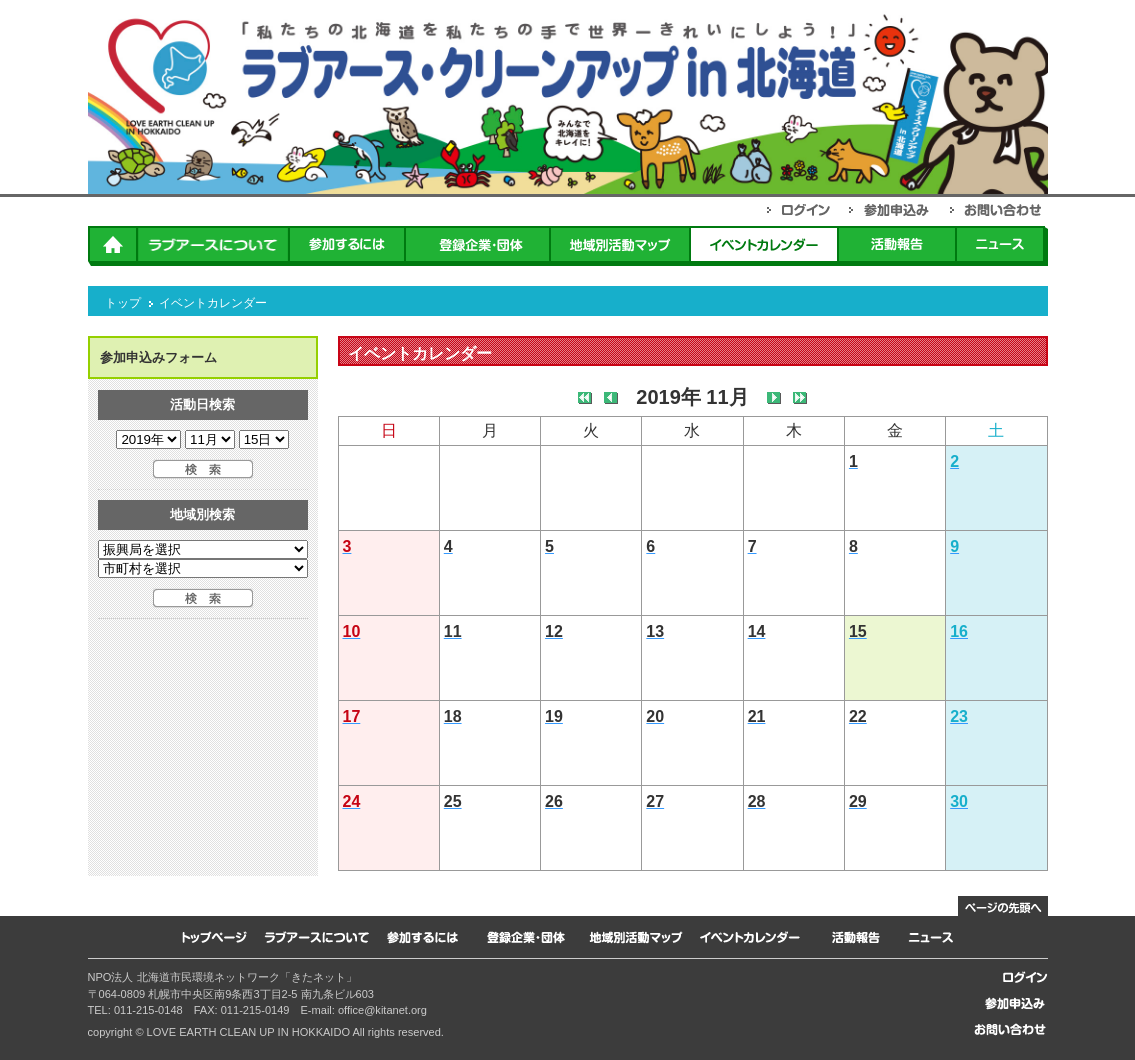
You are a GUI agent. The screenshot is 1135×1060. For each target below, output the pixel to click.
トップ (123, 303)
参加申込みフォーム (158, 357)
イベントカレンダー (213, 303)
